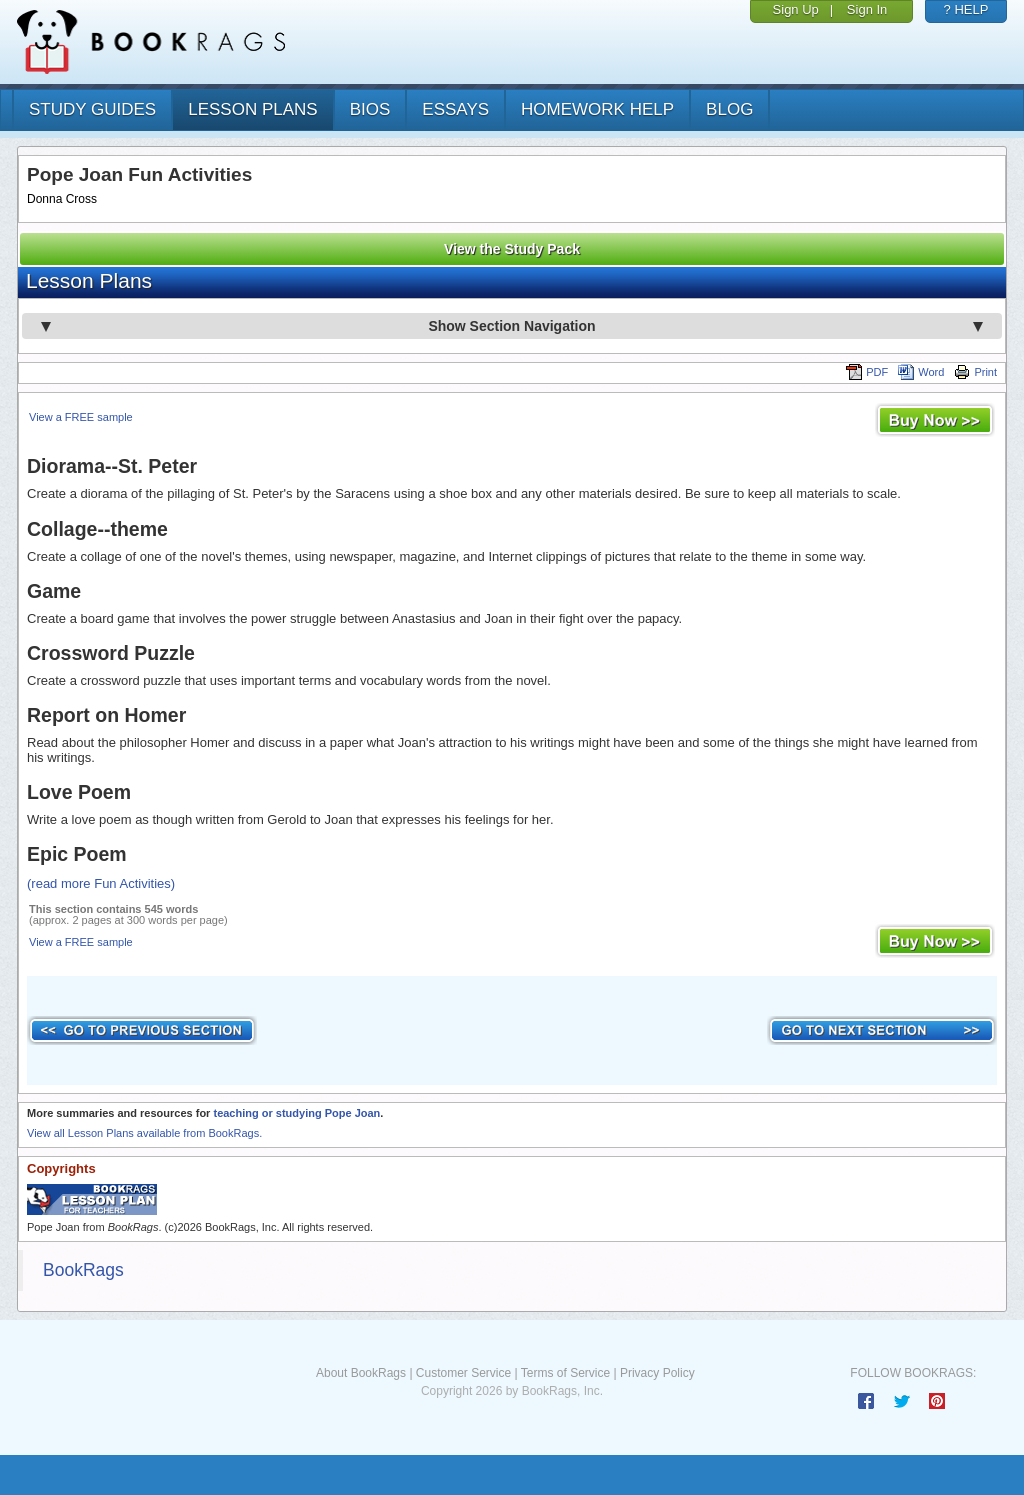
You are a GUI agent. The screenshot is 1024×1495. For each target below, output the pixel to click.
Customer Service (463, 1373)
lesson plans (252, 109)
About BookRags (361, 1373)
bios (370, 109)
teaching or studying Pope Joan (296, 1113)
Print (975, 372)
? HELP (966, 9)
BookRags (83, 1270)
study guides (92, 109)
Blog (729, 109)
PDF (867, 372)
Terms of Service (565, 1373)
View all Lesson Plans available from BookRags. (144, 1133)
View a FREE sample (81, 417)
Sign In (867, 9)
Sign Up (796, 9)
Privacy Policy (657, 1373)
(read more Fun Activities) (101, 883)
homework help (597, 109)
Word (921, 372)
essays (455, 109)
